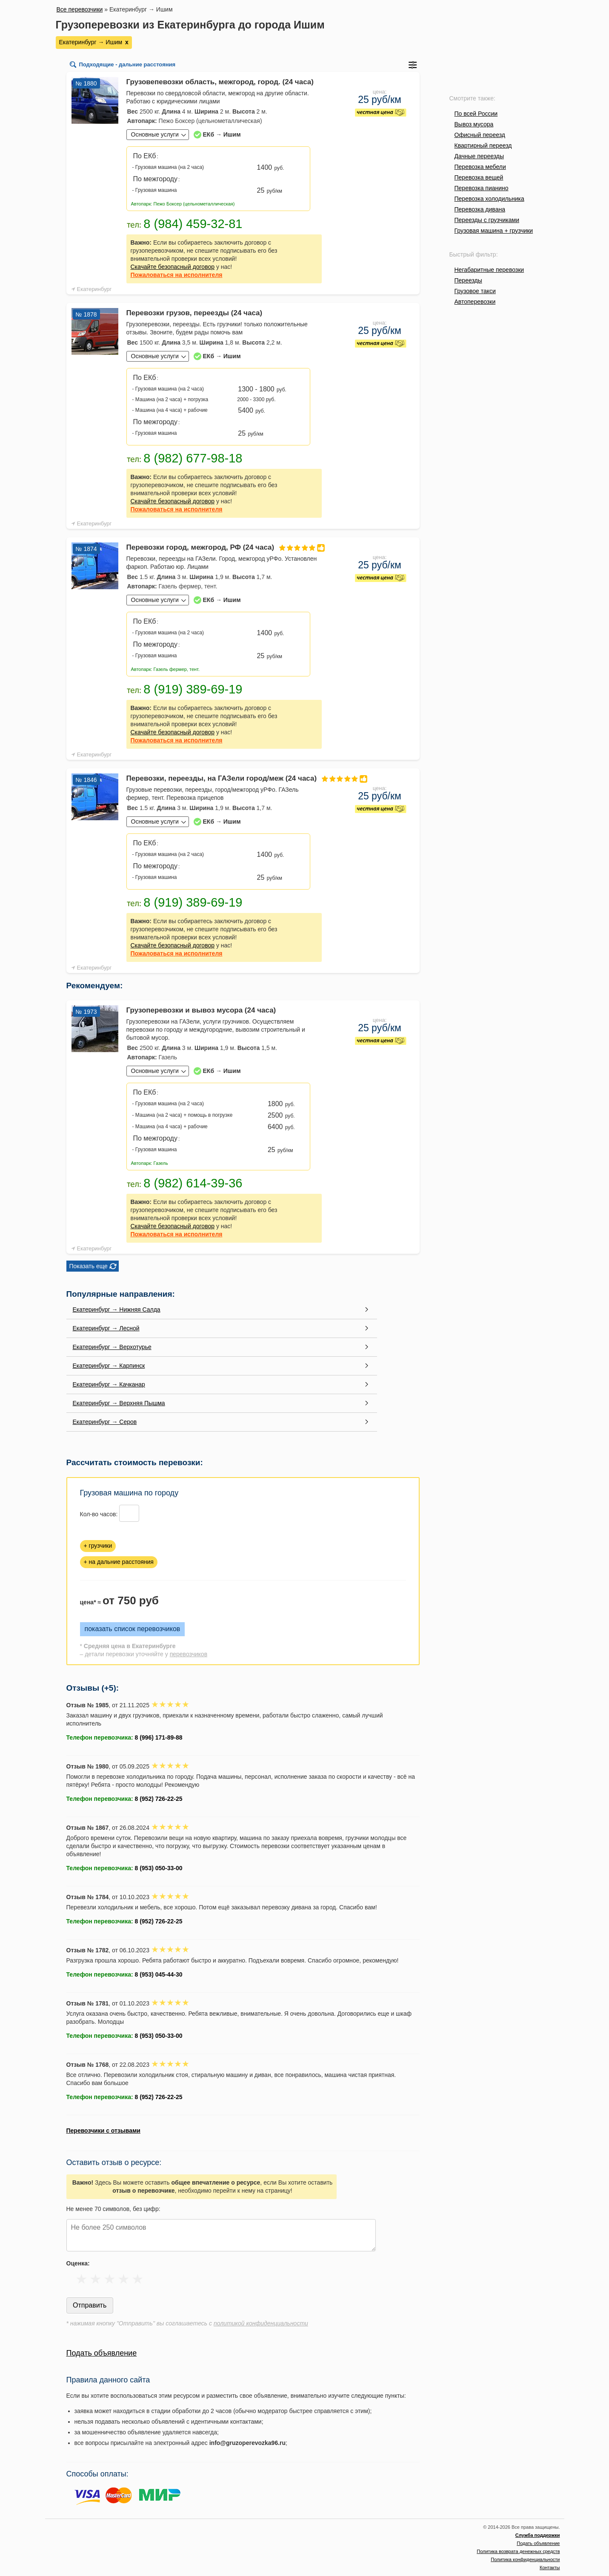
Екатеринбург (94, 289)
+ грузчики (98, 1545)
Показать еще (88, 1266)
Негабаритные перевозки (489, 269)
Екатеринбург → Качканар (109, 1384)
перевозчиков (188, 1654)
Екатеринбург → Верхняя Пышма (119, 1403)
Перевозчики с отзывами (103, 2130)
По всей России (476, 113)
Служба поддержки (537, 2535)
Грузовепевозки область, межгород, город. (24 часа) (220, 82)
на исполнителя (177, 274)
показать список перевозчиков (132, 1628)
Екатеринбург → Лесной (106, 1328)
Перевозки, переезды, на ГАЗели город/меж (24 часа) (224, 778)
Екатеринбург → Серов (105, 1421)
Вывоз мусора (474, 124)
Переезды (468, 280)
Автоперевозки (475, 301)
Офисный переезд (480, 134)
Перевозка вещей (479, 177)
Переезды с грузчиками (487, 220)
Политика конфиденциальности (525, 2559)
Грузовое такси (475, 291)
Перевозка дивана (480, 209)
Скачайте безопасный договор (173, 266)
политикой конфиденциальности (261, 2323)
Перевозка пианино (482, 188)
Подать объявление (101, 2353)
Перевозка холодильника (489, 198)
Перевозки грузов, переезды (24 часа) (194, 313)
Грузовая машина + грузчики (494, 230)
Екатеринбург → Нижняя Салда (116, 1309)
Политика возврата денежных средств (518, 2551)
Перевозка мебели (480, 166)
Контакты (550, 2567)
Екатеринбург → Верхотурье (112, 1347)
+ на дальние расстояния (119, 1561)
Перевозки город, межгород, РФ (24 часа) (224, 547)
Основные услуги (155, 134)
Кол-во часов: (99, 1514)
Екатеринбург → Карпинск (109, 1365)
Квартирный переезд (483, 145)
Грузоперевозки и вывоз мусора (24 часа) (201, 1010)
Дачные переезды (479, 156)
